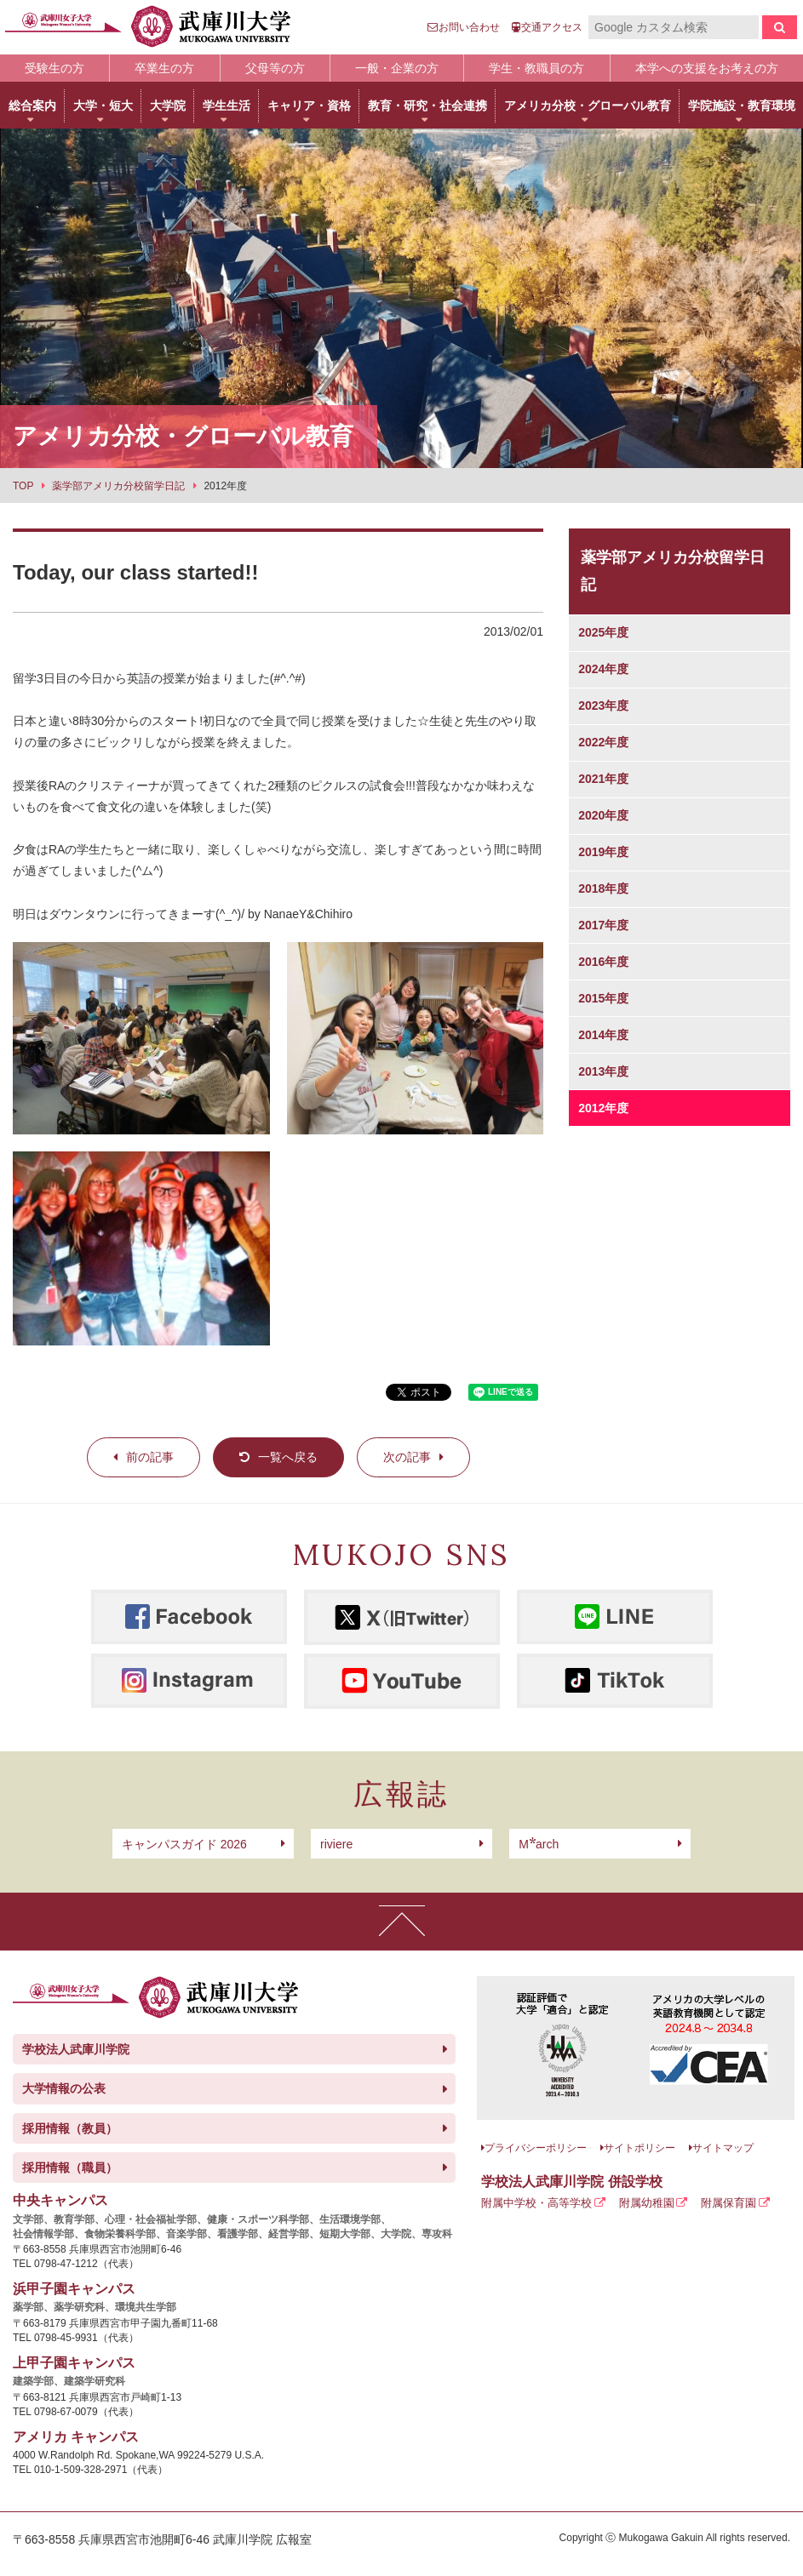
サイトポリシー (639, 2148)
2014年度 (603, 1035)
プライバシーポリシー (536, 2148)
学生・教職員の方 (536, 68)
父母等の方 (275, 68)
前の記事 (150, 1457)
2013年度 (603, 1071)
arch (539, 1844)
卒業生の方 (164, 68)
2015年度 (603, 998)
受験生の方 (54, 68)
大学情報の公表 (64, 2088)
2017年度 (603, 925)
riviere (336, 1844)
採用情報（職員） (70, 2167)
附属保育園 (728, 2202)
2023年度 (603, 705)
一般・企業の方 (397, 68)
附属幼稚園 (646, 2202)
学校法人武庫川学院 (75, 2049)
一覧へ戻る (288, 1457)
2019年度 (603, 852)
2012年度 (603, 1108)
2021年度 (603, 778)
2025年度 (603, 632)
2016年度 (603, 961)
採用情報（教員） (70, 2128)
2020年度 (603, 815)
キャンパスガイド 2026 (184, 1844)
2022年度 (603, 742)
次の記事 (407, 1457)
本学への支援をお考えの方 (706, 68)
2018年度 (603, 888)
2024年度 (603, 669)
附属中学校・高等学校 (536, 2202)
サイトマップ (723, 2148)
